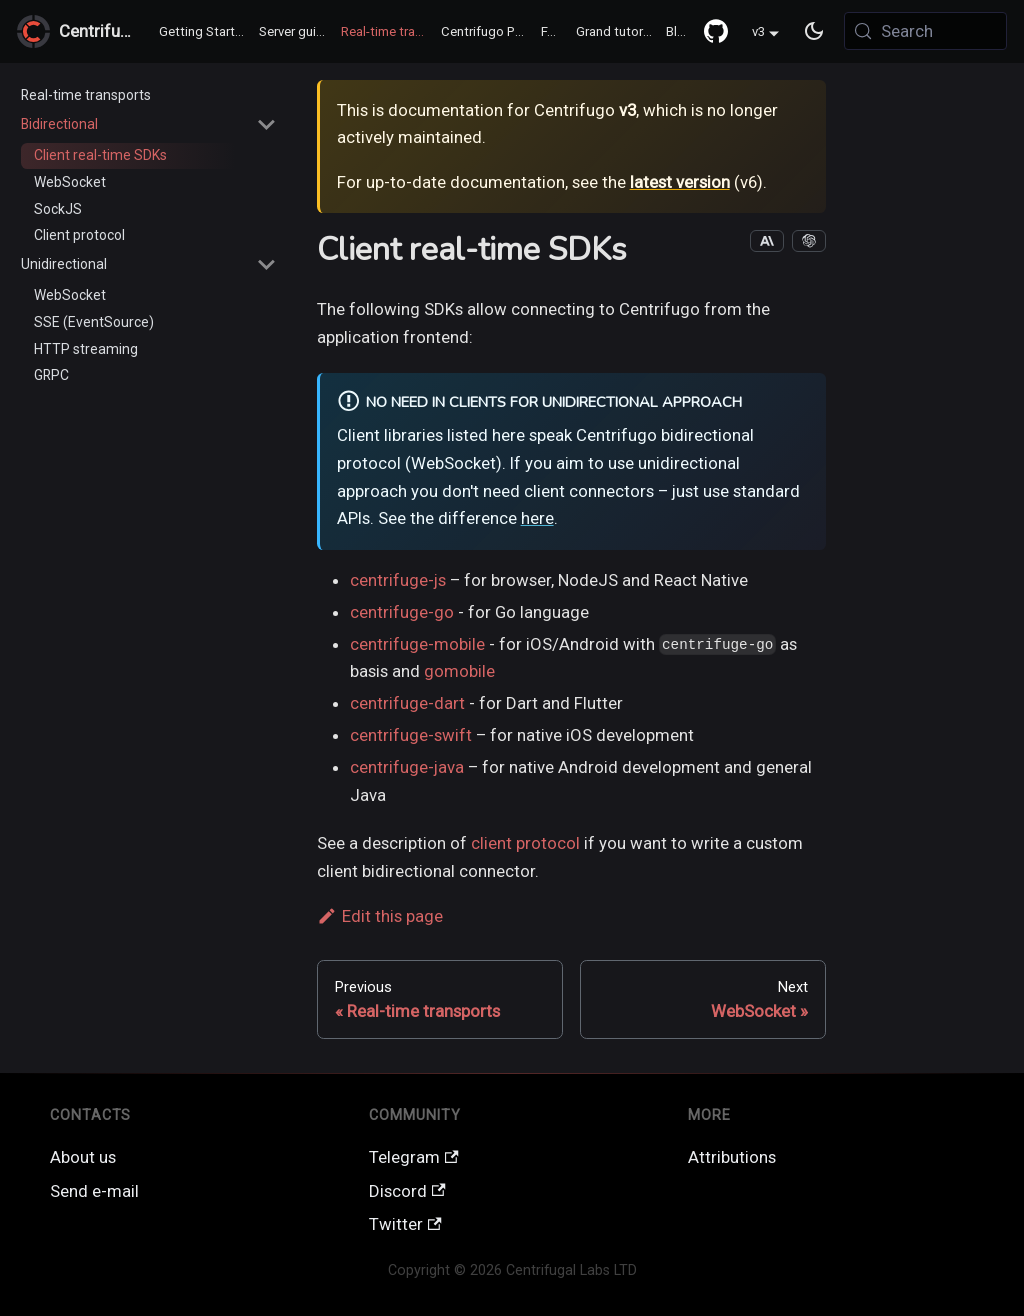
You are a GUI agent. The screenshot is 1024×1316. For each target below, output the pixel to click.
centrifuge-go (402, 612)
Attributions (732, 1157)
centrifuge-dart (407, 703)
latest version (680, 182)
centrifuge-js (398, 580)
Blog (679, 31)
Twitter (405, 1224)
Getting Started (204, 31)
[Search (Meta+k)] (925, 31)
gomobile (459, 671)
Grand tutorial (616, 31)
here (537, 518)
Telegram (414, 1157)
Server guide (295, 31)
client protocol (525, 843)
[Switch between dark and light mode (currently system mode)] (815, 32)
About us (83, 1157)
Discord (407, 1191)
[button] (149, 124)
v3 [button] (758, 32)
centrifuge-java (407, 767)
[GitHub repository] (716, 31)
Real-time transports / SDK (388, 31)
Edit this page (380, 916)
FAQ (553, 31)
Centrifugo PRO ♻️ (488, 31)
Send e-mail (94, 1191)
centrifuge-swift (411, 735)
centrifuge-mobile (417, 644)
